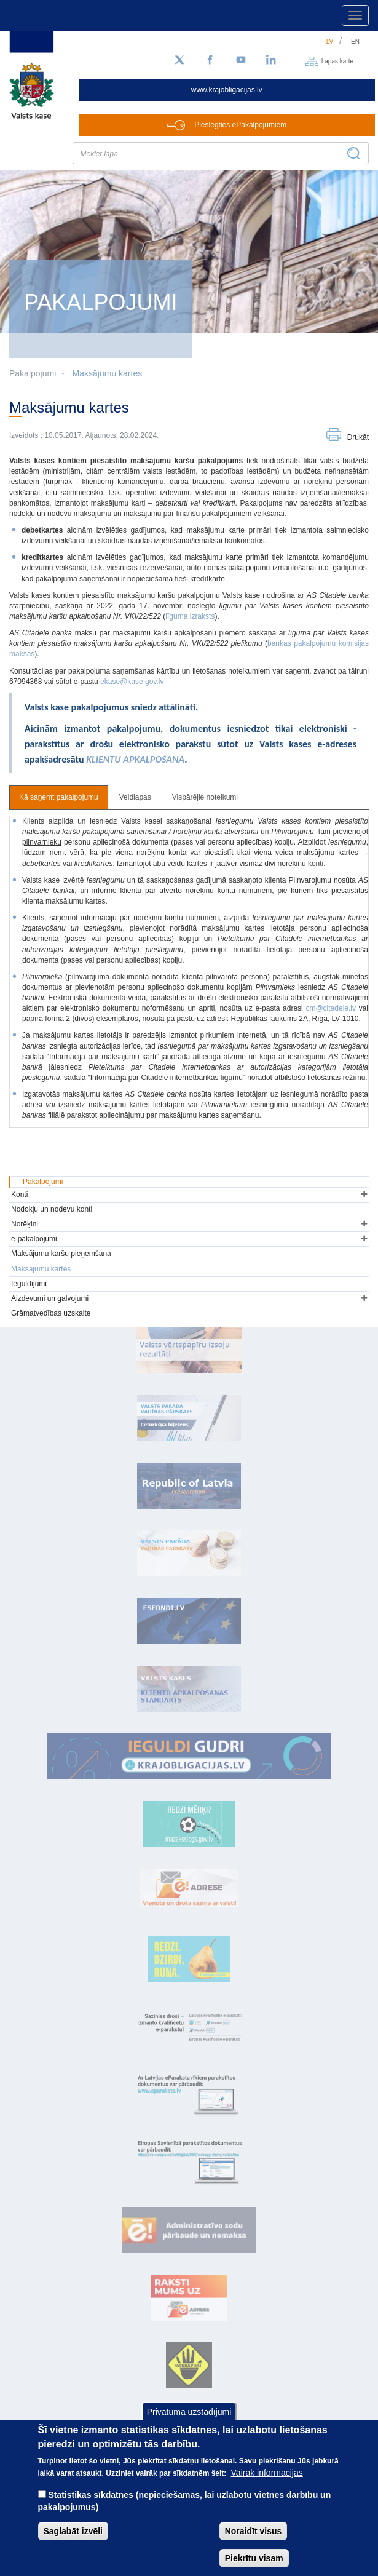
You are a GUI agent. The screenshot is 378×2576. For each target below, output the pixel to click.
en (355, 41)
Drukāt (358, 437)
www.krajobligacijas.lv (226, 89)
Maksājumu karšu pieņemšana (61, 1253)
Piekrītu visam (254, 2560)
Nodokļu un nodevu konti (51, 1209)
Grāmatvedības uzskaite (50, 1313)
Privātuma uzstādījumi (189, 2414)
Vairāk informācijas (267, 2474)
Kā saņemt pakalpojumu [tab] (58, 797)
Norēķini (24, 1224)
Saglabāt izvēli (73, 2533)
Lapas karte (337, 60)
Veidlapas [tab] (135, 797)
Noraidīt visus (253, 2533)
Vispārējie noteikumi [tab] (205, 797)
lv (330, 41)
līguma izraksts (190, 616)
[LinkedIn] (271, 60)
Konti (19, 1194)
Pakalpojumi (43, 1181)
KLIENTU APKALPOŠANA (135, 759)
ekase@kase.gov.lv (131, 681)
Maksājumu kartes (108, 373)
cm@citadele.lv (330, 1008)
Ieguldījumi (29, 1283)
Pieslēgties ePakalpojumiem (240, 125)
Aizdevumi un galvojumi (50, 1298)
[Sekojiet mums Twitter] (179, 60)
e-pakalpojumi (34, 1238)
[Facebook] (210, 60)
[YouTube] (241, 60)
